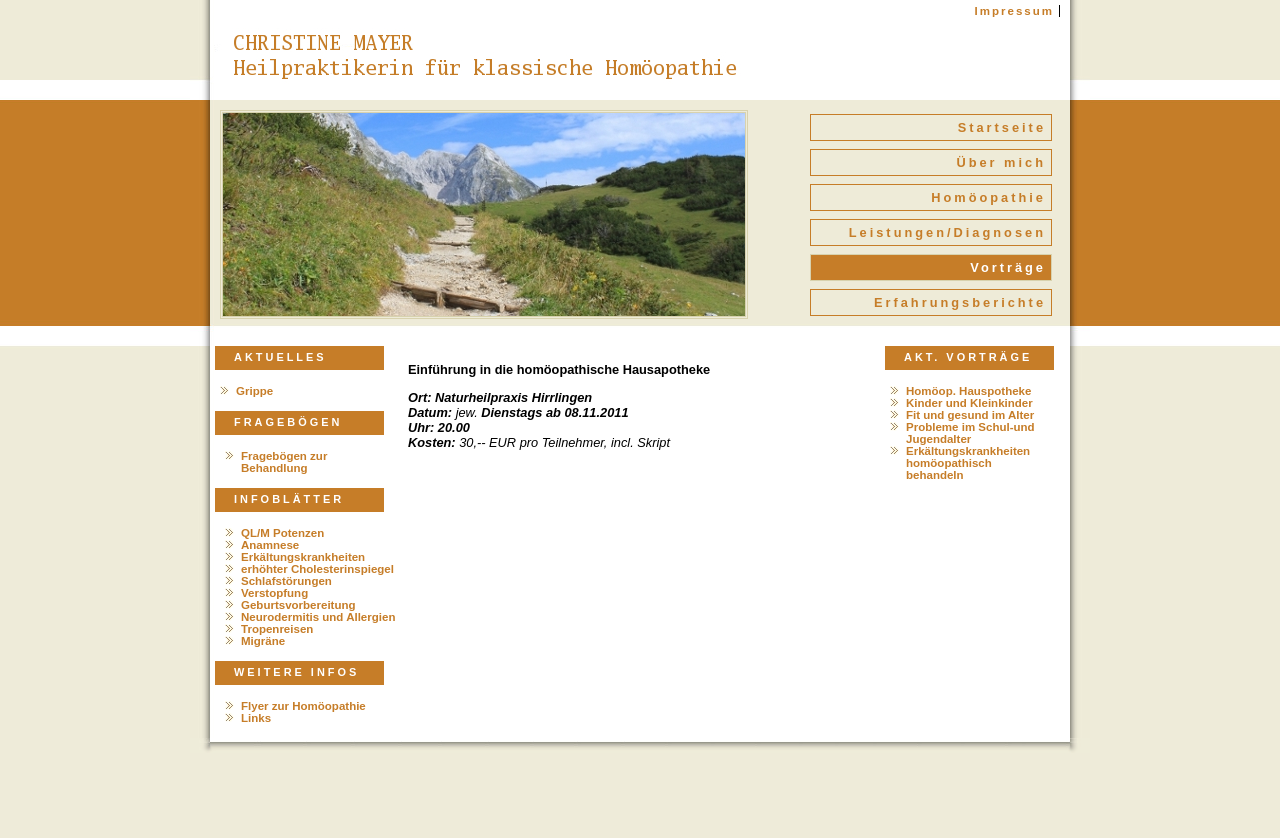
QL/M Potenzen (282, 533)
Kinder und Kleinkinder (969, 403)
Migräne (263, 641)
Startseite (1002, 127)
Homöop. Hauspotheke (968, 391)
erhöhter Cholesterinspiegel (317, 569)
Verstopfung (274, 593)
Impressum (1014, 11)
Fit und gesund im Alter (970, 415)
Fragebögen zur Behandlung (284, 462)
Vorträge (1008, 267)
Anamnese (270, 545)
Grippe (254, 391)
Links (256, 718)
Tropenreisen (277, 629)
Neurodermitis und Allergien (318, 617)
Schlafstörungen (286, 581)
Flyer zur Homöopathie (303, 706)
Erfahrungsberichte (960, 302)
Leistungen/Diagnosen (947, 232)
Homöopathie (988, 197)
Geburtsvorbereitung (298, 605)
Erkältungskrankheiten (303, 557)
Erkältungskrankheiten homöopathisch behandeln (968, 463)
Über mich (1001, 162)
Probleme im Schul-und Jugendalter (970, 433)
